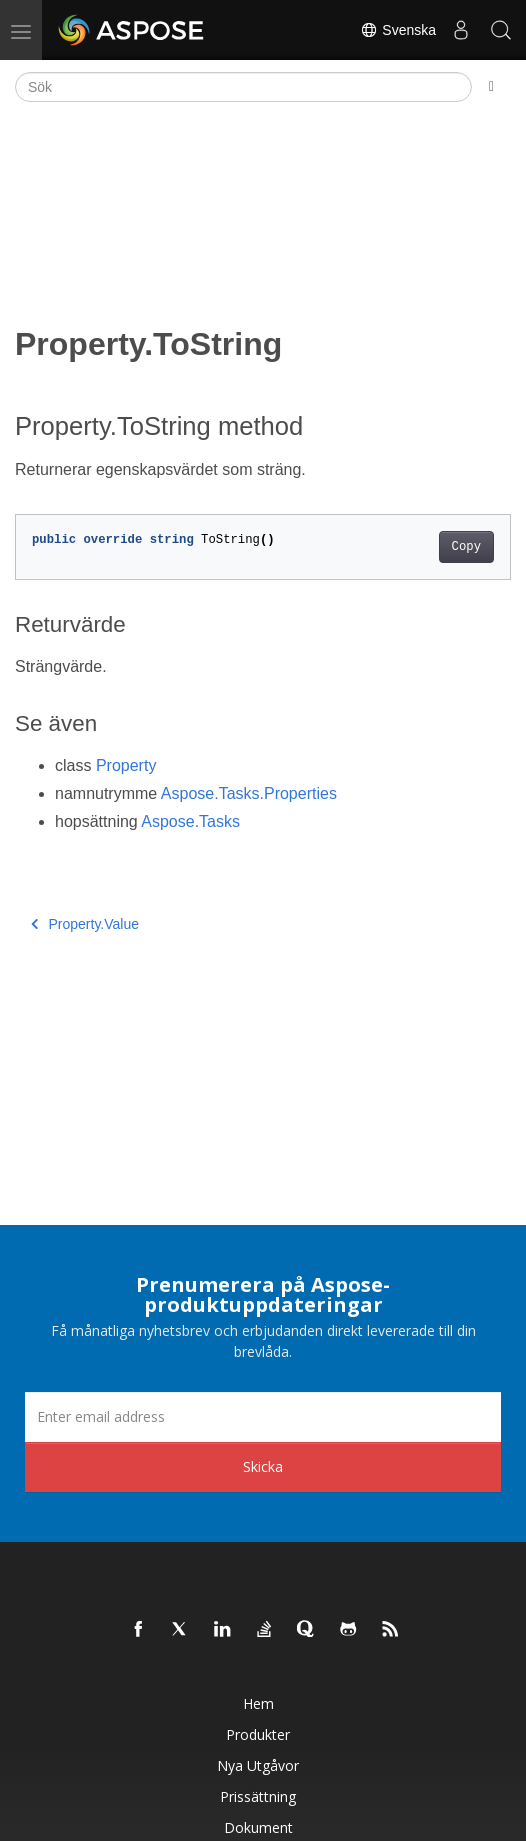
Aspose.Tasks (190, 821)
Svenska (398, 30)
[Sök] (243, 87)
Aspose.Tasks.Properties (249, 793)
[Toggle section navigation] (491, 87)
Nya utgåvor (258, 1765)
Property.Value (85, 924)
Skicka (263, 1466)
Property (126, 765)
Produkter (258, 1734)
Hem (258, 1703)
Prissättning (258, 1796)
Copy (466, 547)
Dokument (258, 1827)
